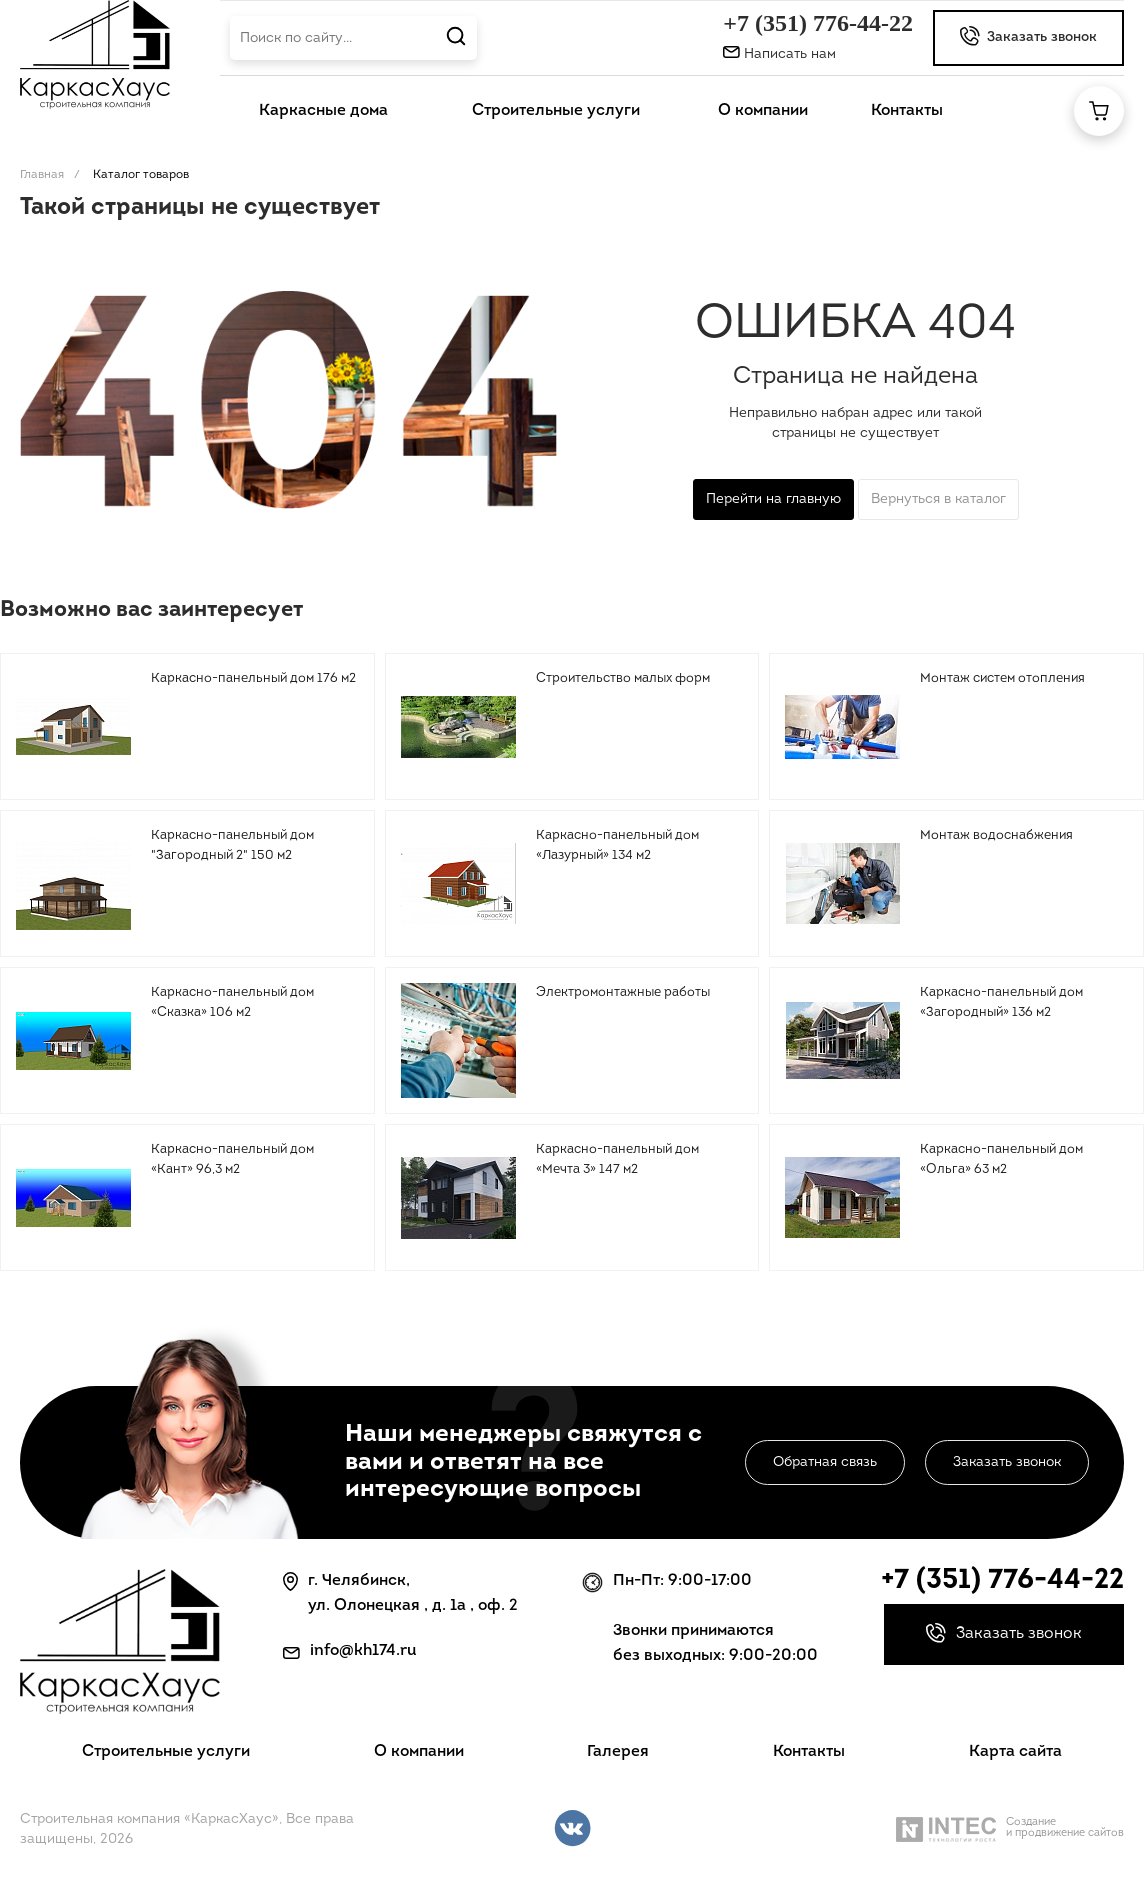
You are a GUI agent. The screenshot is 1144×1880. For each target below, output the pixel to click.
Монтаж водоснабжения (996, 835)
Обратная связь (825, 1462)
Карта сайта (1015, 1752)
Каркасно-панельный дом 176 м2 (253, 678)
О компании (419, 1752)
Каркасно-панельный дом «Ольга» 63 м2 (1001, 1159)
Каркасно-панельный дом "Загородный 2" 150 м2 (232, 845)
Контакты (809, 1752)
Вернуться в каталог (938, 499)
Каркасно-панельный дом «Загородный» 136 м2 (1001, 1002)
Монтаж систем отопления (1002, 678)
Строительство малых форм (623, 678)
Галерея (618, 1752)
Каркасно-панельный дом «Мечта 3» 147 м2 (617, 1159)
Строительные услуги (166, 1752)
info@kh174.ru (363, 1651)
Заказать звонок (1007, 1462)
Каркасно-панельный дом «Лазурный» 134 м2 (617, 845)
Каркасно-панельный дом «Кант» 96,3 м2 (232, 1159)
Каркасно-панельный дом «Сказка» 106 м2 (232, 1002)
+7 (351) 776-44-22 (818, 23)
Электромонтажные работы (623, 992)
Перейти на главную (773, 499)
